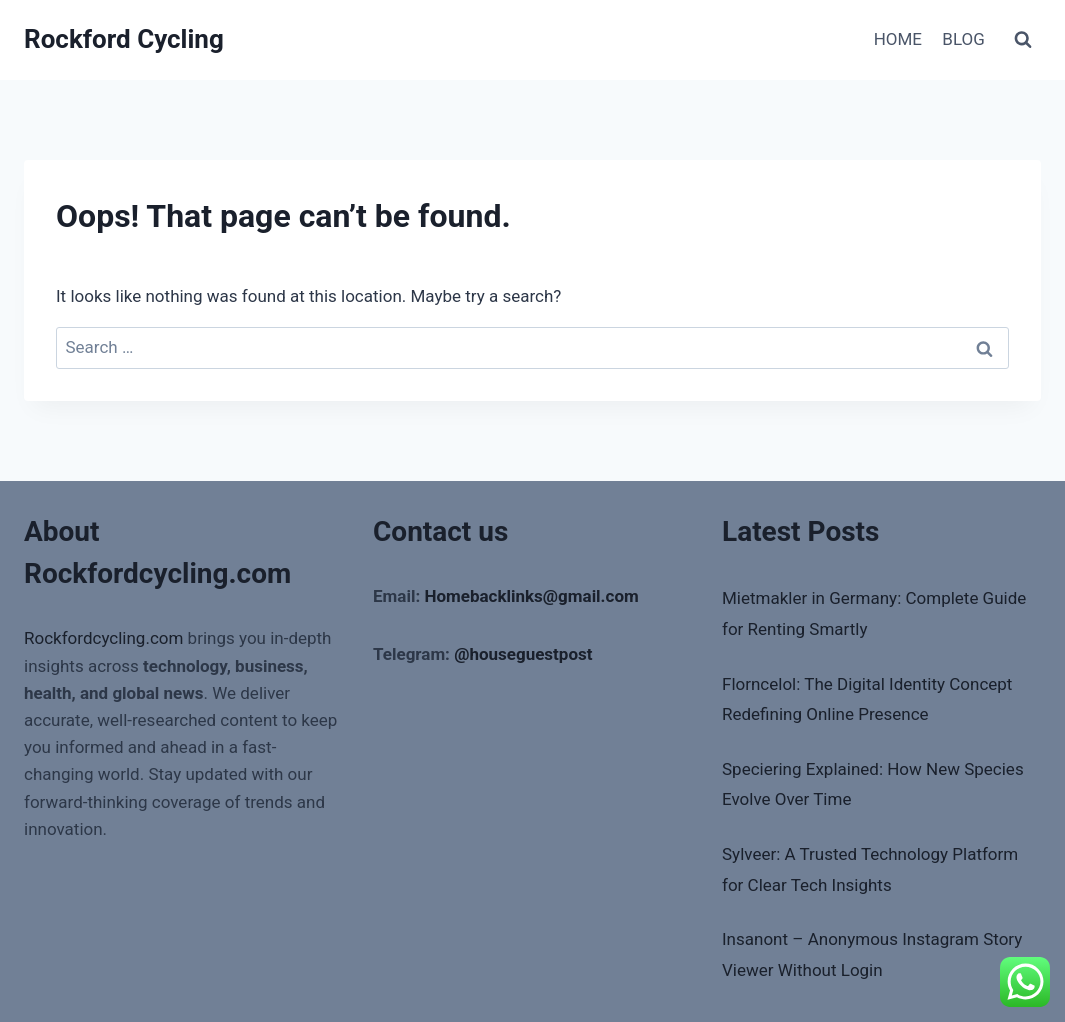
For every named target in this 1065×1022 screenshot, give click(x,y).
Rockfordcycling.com (103, 638)
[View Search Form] (1023, 40)
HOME (898, 39)
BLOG (963, 39)
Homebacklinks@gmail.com (531, 596)
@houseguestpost (523, 654)
